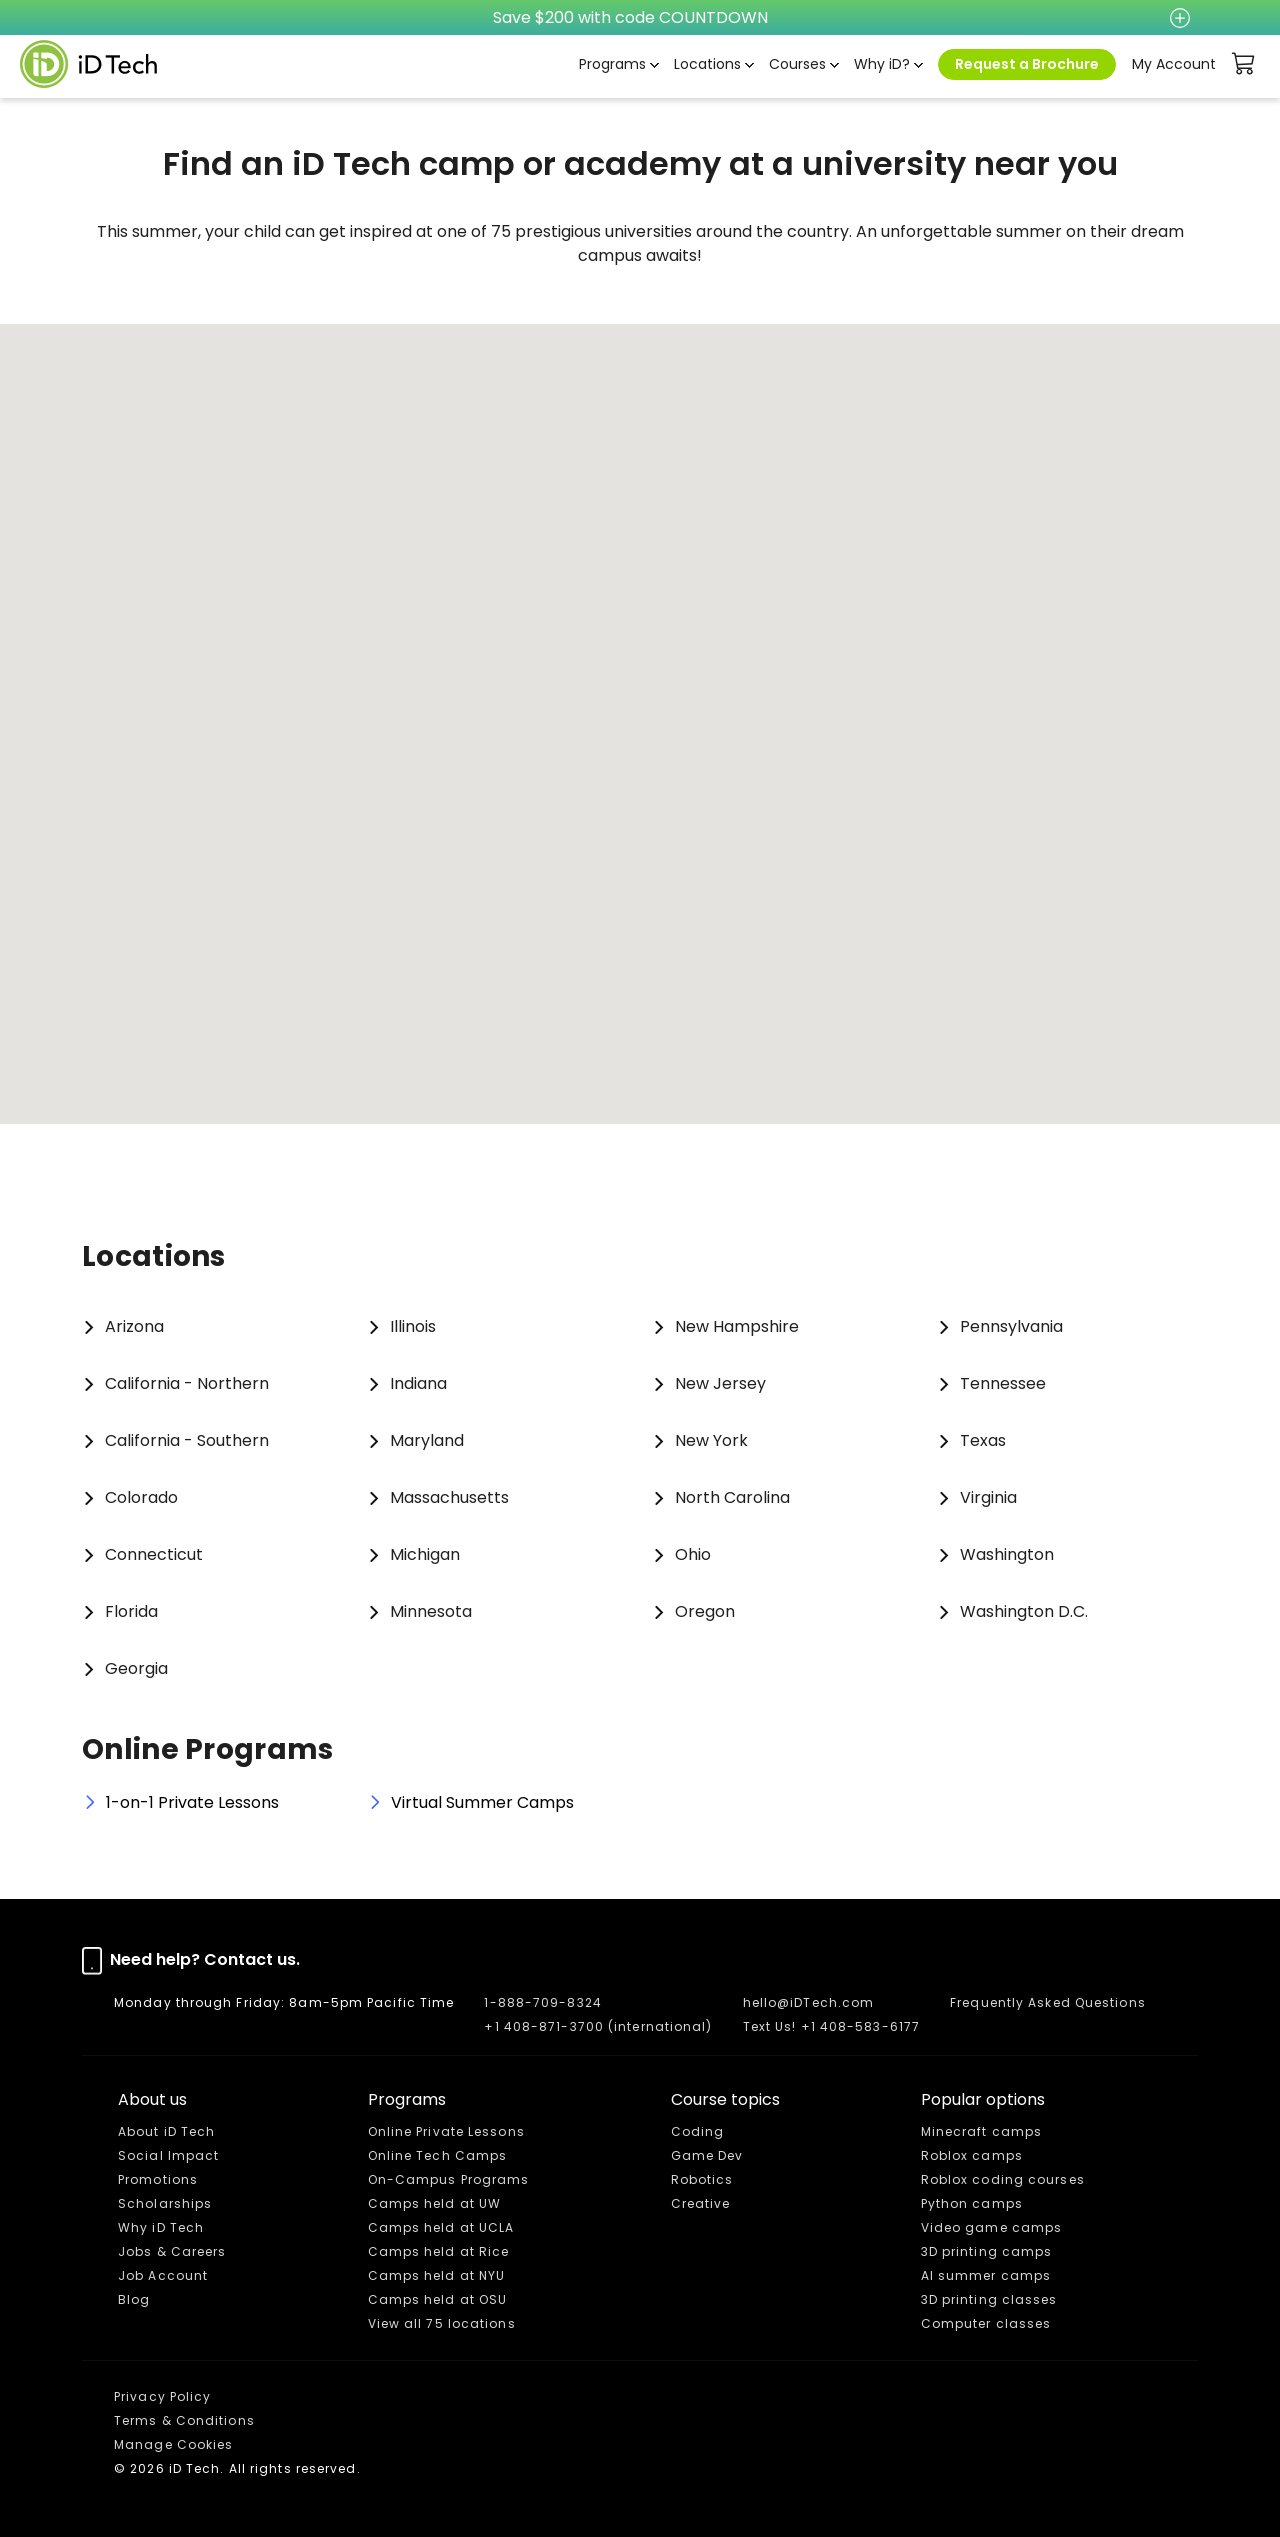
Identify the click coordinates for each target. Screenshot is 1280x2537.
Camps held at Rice (439, 2251)
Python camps (972, 2203)
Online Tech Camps (438, 2155)
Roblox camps (972, 2155)
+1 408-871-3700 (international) (598, 2026)
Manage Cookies (173, 2444)
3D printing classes (989, 2299)
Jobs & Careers (172, 2251)
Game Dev (707, 2155)
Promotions (158, 2179)
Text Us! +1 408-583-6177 (831, 2026)
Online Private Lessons (446, 2131)
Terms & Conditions (184, 2420)
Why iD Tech (161, 2227)
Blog (134, 2299)
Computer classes (986, 2323)
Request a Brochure (1027, 64)
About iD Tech (166, 2131)
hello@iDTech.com (809, 2002)
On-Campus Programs (449, 2179)
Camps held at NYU (437, 2275)
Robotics (702, 2179)
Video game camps (992, 2227)
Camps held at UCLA (441, 2227)
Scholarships (165, 2203)
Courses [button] (797, 64)
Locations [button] (707, 64)
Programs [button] (612, 64)
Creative (701, 2203)
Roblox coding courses (1003, 2179)
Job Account (163, 2275)
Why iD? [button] (882, 64)
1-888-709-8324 (542, 2002)
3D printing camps (987, 2251)
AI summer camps (986, 2275)
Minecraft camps (982, 2131)
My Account (1174, 64)
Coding (698, 2131)
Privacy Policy (162, 2396)
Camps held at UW (435, 2203)
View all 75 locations (442, 2323)
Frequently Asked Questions (1048, 2002)
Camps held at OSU (438, 2299)
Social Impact (168, 2155)
